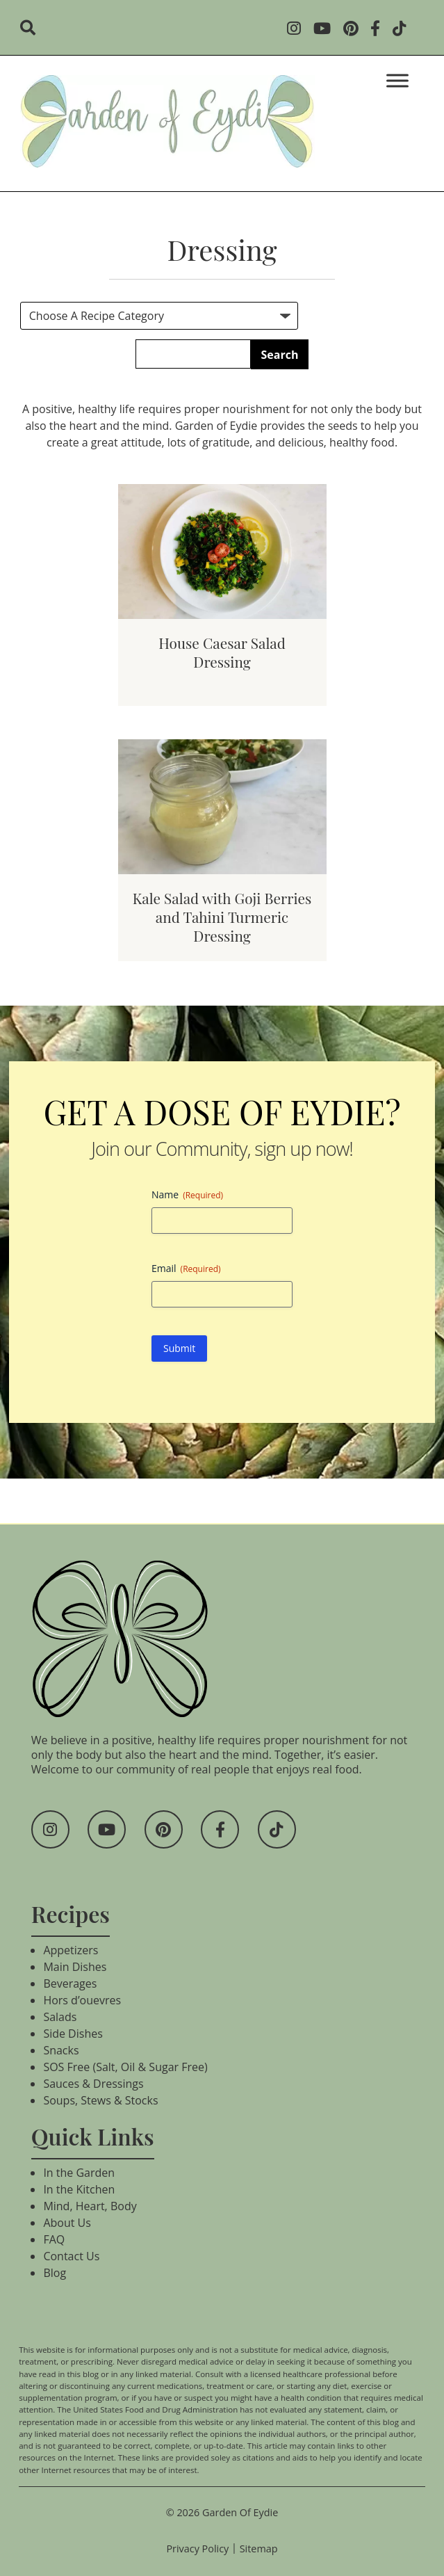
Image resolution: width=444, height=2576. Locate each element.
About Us (67, 2222)
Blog (54, 2272)
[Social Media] (298, 29)
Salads (59, 2016)
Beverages (70, 1983)
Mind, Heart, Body (89, 2206)
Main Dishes (74, 1966)
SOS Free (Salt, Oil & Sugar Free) (125, 2067)
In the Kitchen (79, 2189)
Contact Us (71, 2256)
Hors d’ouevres (82, 2000)
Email (186, 1268)
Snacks (61, 2050)
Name (187, 1194)
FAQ (54, 2239)
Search (280, 354)
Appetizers (70, 1950)
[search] (32, 29)
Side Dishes (72, 2033)
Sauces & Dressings (93, 2083)
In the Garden (79, 2172)
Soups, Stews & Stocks (100, 2100)
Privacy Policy (197, 2548)
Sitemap (259, 2548)
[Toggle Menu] (397, 80)
